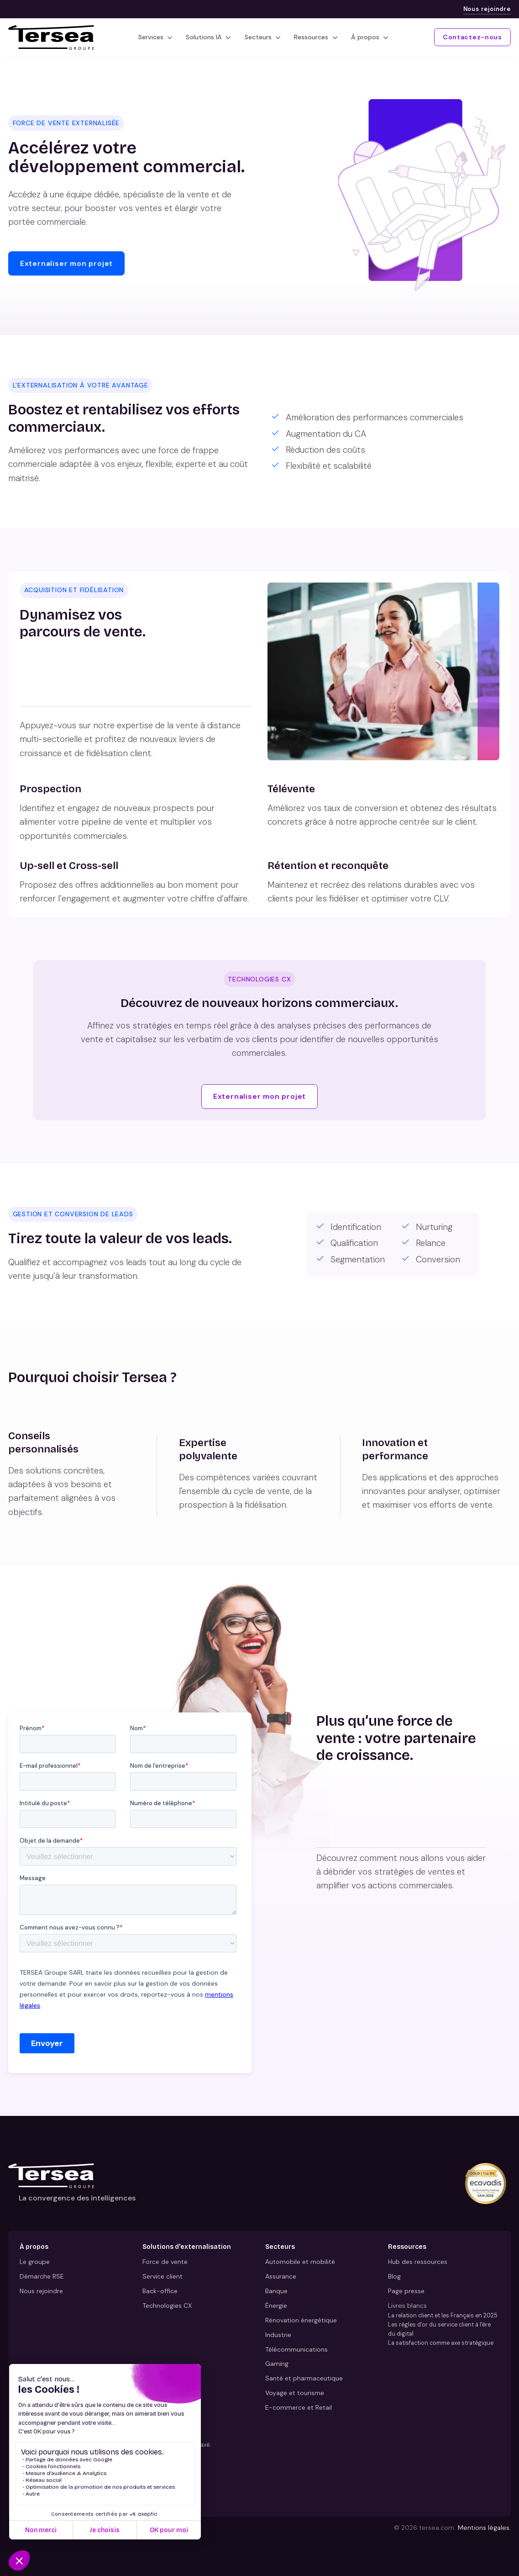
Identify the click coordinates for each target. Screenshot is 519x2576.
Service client (162, 2276)
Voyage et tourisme (294, 2393)
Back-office (160, 2291)
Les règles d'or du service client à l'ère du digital (439, 2329)
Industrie (278, 2335)
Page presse (406, 2291)
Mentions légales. (484, 2527)
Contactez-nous (472, 37)
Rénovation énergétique (301, 2320)
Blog (394, 2276)
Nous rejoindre (487, 9)
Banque (276, 2291)
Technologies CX (167, 2305)
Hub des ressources (417, 2262)
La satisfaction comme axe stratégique (440, 2343)
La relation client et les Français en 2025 (443, 2315)
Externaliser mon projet (66, 263)
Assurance (280, 2276)
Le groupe (35, 2262)
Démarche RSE (42, 2276)
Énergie (276, 2305)
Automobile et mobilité (300, 2262)
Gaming (276, 2364)
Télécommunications (296, 2349)
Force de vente (165, 2262)
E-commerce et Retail (298, 2407)
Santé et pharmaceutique (304, 2379)
